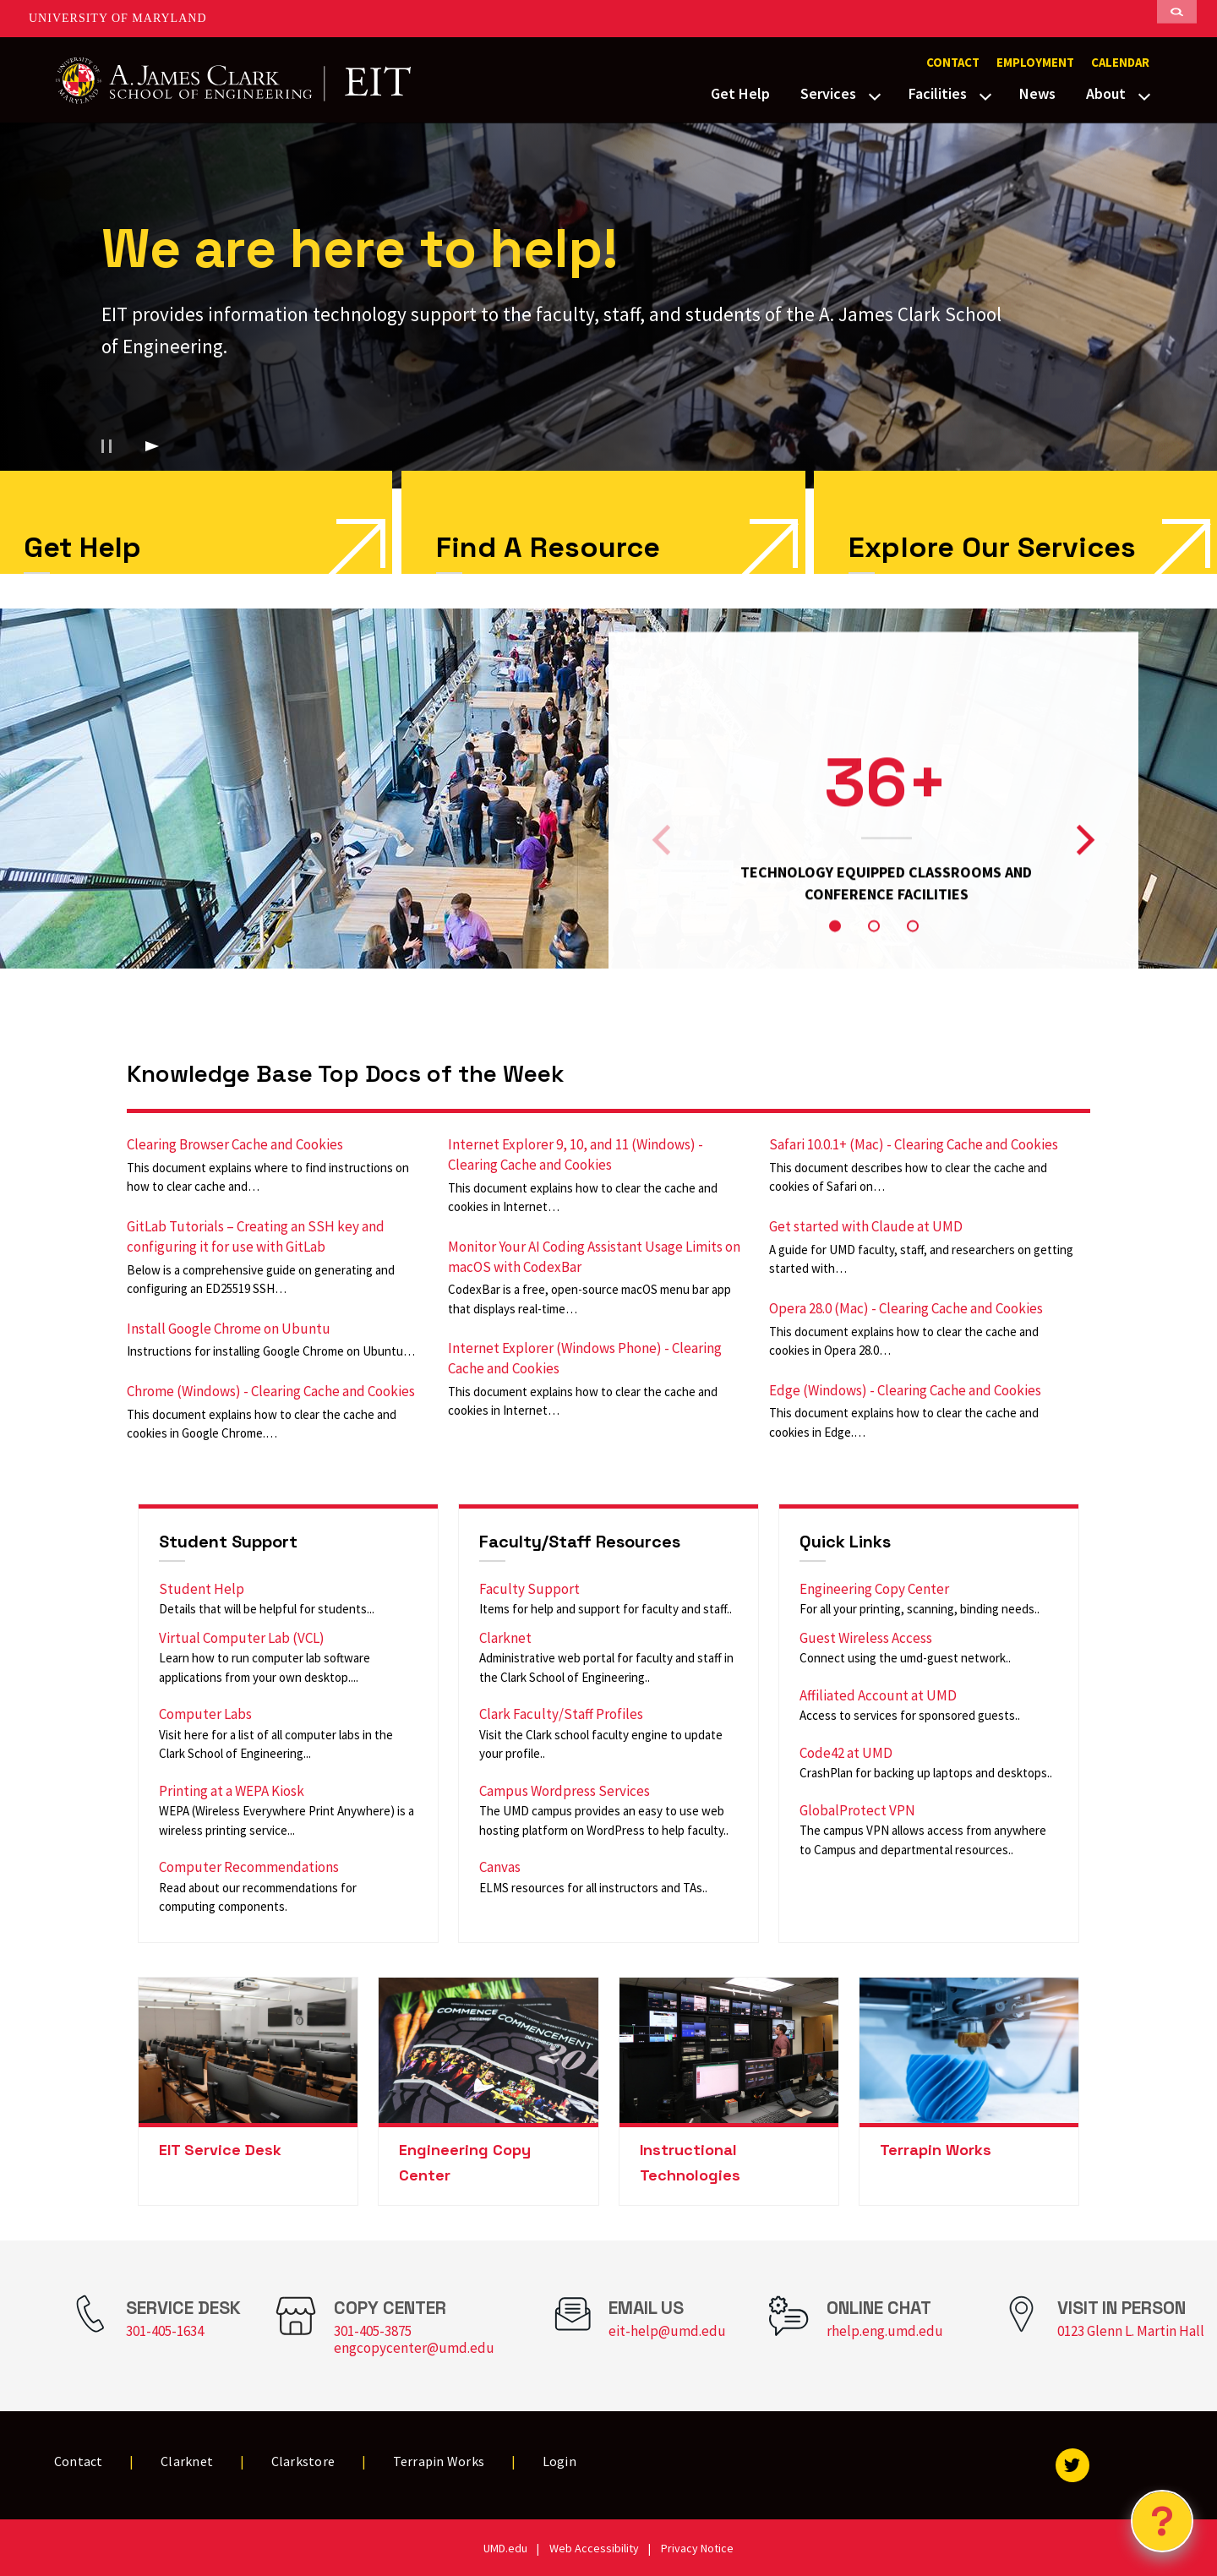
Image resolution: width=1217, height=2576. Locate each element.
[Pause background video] (106, 446)
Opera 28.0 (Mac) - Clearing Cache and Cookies (906, 1308)
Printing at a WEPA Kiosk (231, 1791)
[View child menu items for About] (1144, 95)
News (1037, 93)
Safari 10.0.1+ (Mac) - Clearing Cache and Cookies (913, 1144)
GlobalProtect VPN (857, 1810)
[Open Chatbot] (1162, 2521)
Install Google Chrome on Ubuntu (228, 1328)
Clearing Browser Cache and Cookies (235, 1144)
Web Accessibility (594, 2548)
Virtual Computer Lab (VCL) (242, 1638)
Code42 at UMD (846, 1753)
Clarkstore (303, 2461)
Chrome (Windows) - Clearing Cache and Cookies (271, 1391)
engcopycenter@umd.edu (414, 2348)
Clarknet (505, 1638)
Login (559, 2461)
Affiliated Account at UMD (878, 1695)
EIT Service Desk (220, 2149)
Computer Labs (205, 1714)
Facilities (938, 93)
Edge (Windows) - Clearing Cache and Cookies (905, 1390)
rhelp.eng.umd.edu (885, 2331)
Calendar (1120, 62)
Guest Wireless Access (866, 1638)
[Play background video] (152, 446)
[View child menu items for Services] (874, 95)
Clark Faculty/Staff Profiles (561, 1714)
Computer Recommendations (249, 1867)
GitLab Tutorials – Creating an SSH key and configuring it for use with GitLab (256, 1236)
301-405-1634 (165, 2331)
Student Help (201, 1589)
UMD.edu (505, 2548)
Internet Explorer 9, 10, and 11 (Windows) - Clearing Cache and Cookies (575, 1154)
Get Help (740, 93)
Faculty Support (529, 1589)
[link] (603, 522)
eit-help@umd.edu (667, 2331)
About (1106, 93)
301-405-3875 (373, 2331)
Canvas (500, 1867)
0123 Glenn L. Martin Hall (1130, 2331)
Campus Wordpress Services (564, 1791)
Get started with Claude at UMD (866, 1226)
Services (828, 93)
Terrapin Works (935, 2149)
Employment (1035, 62)
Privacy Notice (697, 2548)
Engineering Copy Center (874, 1589)
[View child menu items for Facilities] (985, 95)
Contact (953, 62)
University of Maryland (118, 18)
